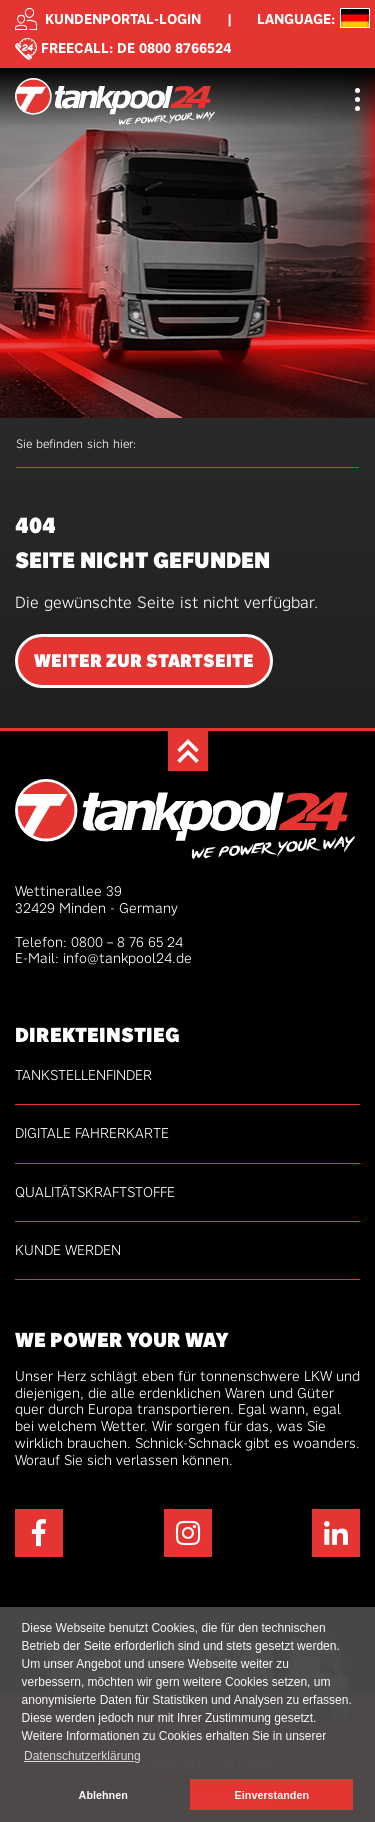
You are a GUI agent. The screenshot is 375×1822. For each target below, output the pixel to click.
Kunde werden (68, 1250)
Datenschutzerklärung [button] (82, 1756)
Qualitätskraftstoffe (95, 1192)
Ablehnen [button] (103, 1795)
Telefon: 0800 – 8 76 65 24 (99, 942)
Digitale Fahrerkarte (92, 1133)
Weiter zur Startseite (144, 661)
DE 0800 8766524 (174, 47)
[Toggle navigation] (357, 101)
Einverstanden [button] (272, 1795)
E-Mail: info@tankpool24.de (103, 958)
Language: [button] (296, 19)
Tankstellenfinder (83, 1075)
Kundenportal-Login (108, 19)
